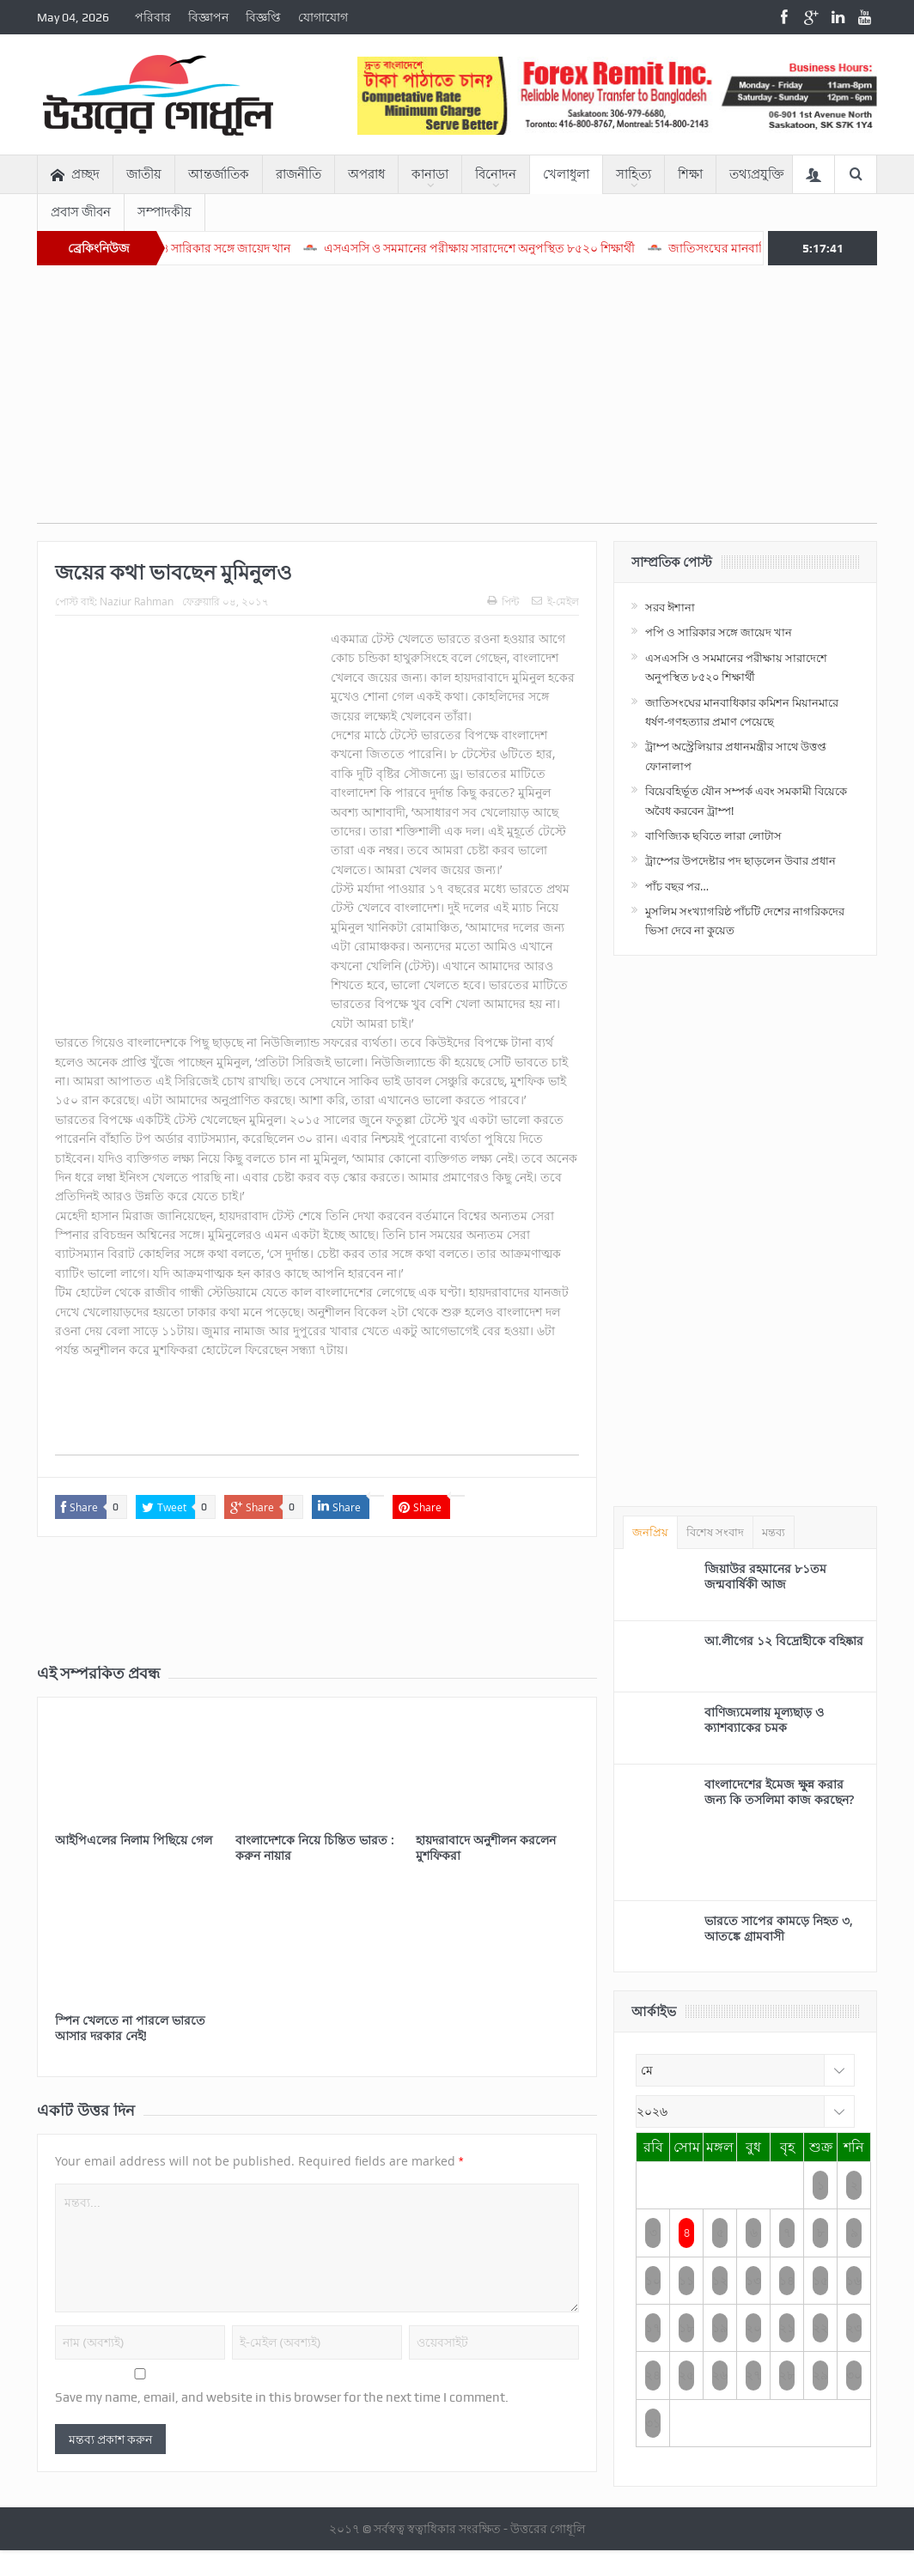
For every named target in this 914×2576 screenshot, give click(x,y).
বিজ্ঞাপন (208, 17)
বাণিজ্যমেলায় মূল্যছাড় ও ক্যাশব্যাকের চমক (764, 1719)
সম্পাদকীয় (164, 212)
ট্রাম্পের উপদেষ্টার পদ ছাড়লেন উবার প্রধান (740, 860)
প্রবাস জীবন (81, 212)
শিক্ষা (690, 174)
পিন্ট (503, 601)
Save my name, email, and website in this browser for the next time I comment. (282, 2397)
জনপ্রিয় (650, 1532)
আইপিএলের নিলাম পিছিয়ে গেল (133, 1840)
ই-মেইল (555, 601)
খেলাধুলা (566, 174)
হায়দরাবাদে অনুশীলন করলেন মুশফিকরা (486, 1847)
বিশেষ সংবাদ (715, 1532)
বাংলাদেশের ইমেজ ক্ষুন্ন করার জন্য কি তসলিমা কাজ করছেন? (779, 1791)
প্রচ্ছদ (75, 174)
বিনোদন (495, 174)
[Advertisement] (457, 403)
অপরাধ (366, 174)
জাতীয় (143, 174)
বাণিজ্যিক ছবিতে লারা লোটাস (713, 835)
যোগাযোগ (323, 17)
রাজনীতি (298, 174)
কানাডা (429, 174)
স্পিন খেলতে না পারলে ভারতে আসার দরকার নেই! (130, 2028)
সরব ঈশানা (670, 607)
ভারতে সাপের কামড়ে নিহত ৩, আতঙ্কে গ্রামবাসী (778, 1928)
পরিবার (153, 17)
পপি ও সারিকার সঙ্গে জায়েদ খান (265, 248)
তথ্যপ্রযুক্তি (756, 174)
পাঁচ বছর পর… (677, 886)
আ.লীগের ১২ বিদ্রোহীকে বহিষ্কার (783, 1640)
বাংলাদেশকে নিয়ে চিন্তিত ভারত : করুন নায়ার (314, 1847)
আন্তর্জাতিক (218, 174)
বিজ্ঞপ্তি (263, 17)
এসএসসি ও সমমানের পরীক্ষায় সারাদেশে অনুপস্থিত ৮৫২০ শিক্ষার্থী (530, 248)
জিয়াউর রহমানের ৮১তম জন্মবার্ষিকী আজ (765, 1576)
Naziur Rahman (137, 601)
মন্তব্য (773, 1532)
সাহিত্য (633, 174)
